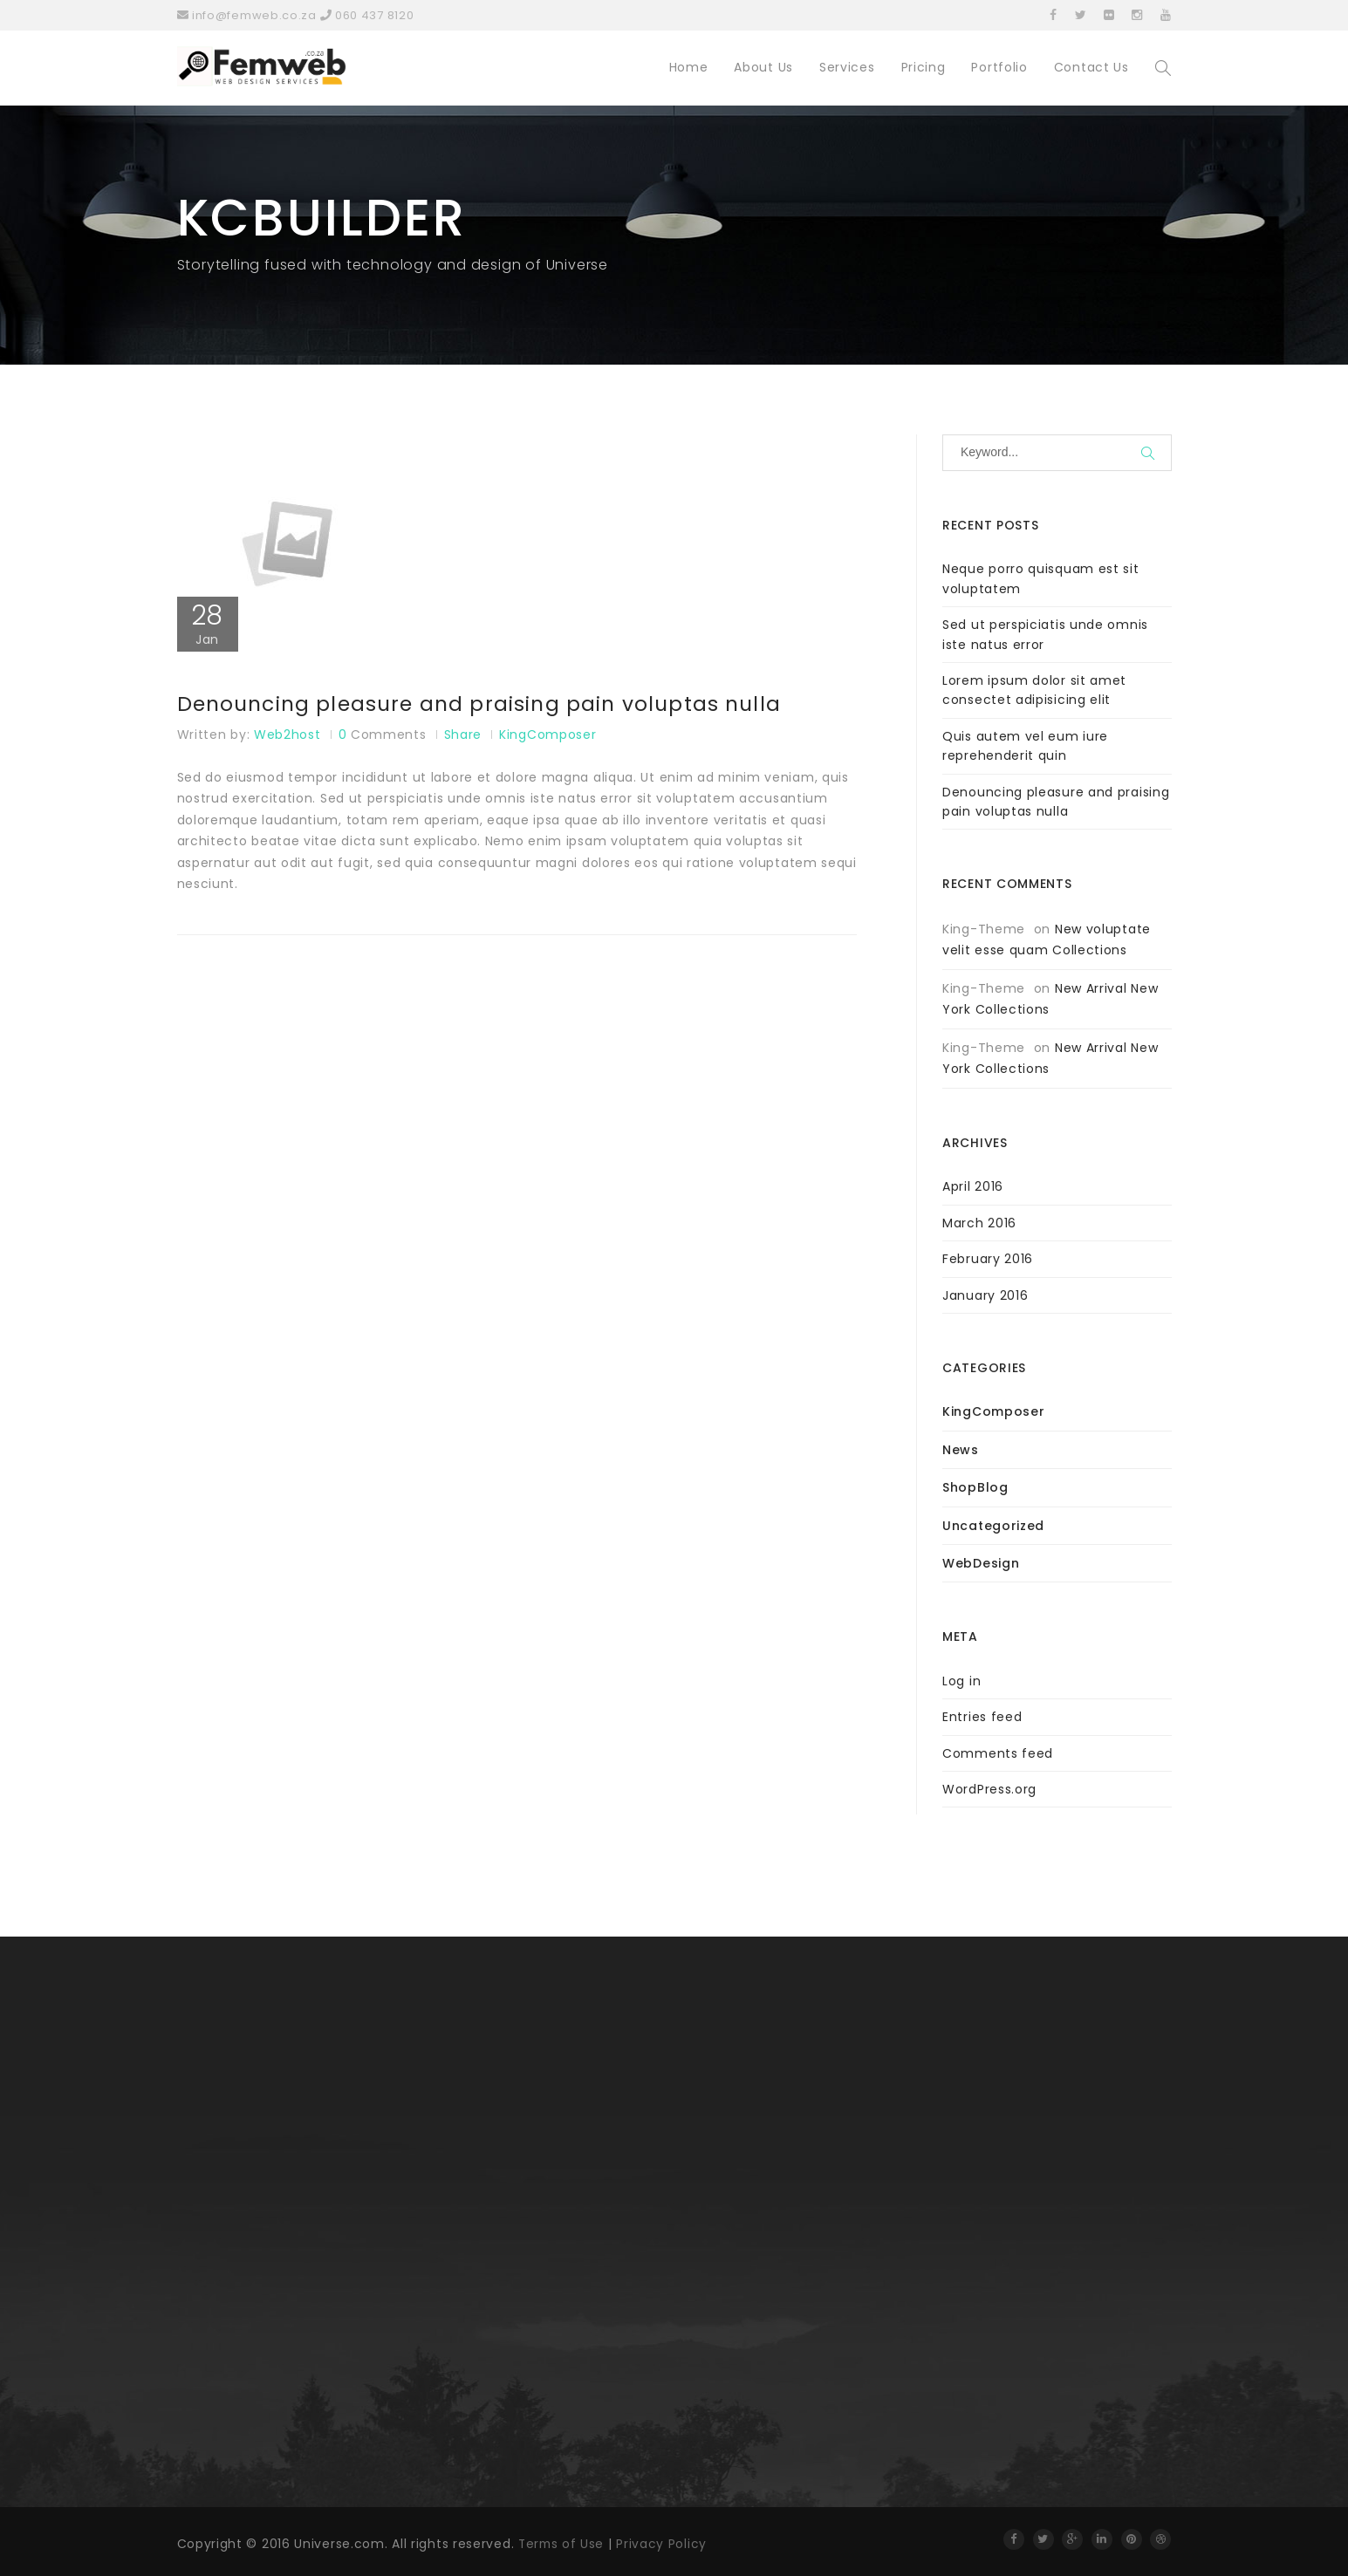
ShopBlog (975, 1487)
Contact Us (1091, 67)
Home (688, 67)
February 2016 (987, 1259)
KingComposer (547, 735)
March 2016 (979, 1223)
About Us (763, 67)
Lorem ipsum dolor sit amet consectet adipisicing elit (1034, 690)
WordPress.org (989, 1789)
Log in (961, 1681)
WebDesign (980, 1563)
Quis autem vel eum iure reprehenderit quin (1025, 746)
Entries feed (982, 1716)
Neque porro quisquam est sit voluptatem (1040, 578)
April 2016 (972, 1186)
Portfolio (999, 67)
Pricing (923, 67)
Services (847, 67)
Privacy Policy (664, 2543)
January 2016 (985, 1295)
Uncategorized (993, 1525)
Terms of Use (562, 2543)
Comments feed (997, 1753)
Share (463, 735)
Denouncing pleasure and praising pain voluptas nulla (486, 705)
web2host (287, 735)
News (960, 1450)
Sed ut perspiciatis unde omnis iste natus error (1045, 634)
